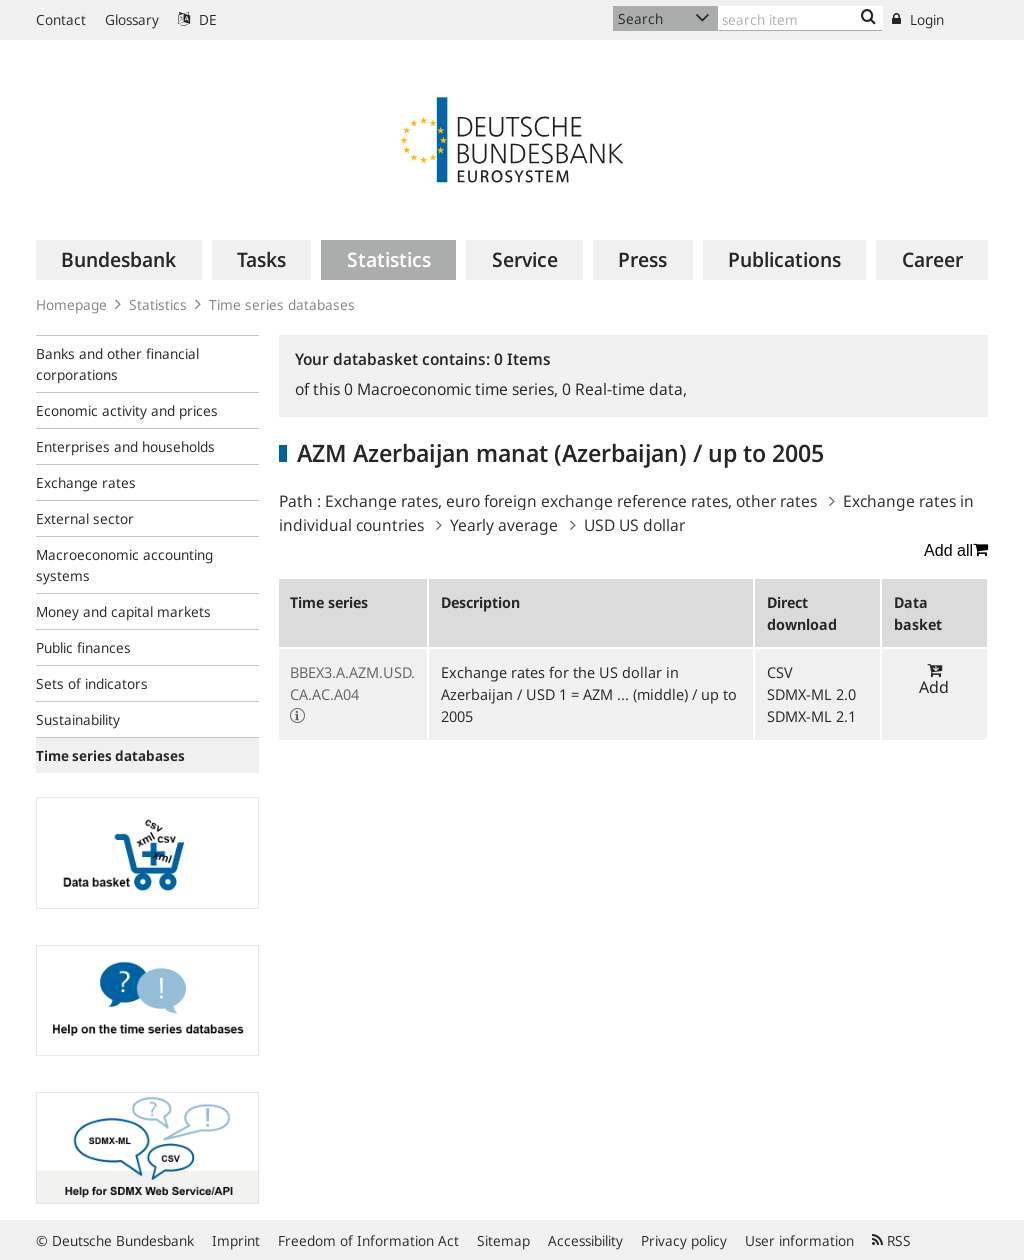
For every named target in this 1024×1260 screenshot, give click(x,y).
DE (197, 19)
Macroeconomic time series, (453, 389)
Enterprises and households (125, 446)
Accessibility (585, 1240)
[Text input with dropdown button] (800, 18)
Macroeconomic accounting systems (124, 565)
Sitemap (503, 1240)
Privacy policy (684, 1240)
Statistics (158, 304)
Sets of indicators (92, 683)
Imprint (236, 1240)
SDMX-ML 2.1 (811, 716)
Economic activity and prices (127, 410)
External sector (85, 518)
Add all (956, 550)
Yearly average (504, 525)
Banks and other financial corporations (117, 364)
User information (799, 1240)
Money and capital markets (123, 611)
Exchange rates (86, 482)
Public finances (83, 647)
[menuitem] (119, 260)
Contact (61, 19)
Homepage (71, 304)
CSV (780, 672)
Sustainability (78, 719)
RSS (891, 1240)
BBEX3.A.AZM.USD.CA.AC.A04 (352, 683)
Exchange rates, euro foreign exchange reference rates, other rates (571, 501)
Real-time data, (624, 389)
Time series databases (282, 304)
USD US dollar (634, 525)
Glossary (132, 19)
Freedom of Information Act (368, 1240)
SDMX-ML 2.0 (811, 694)
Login (918, 19)
